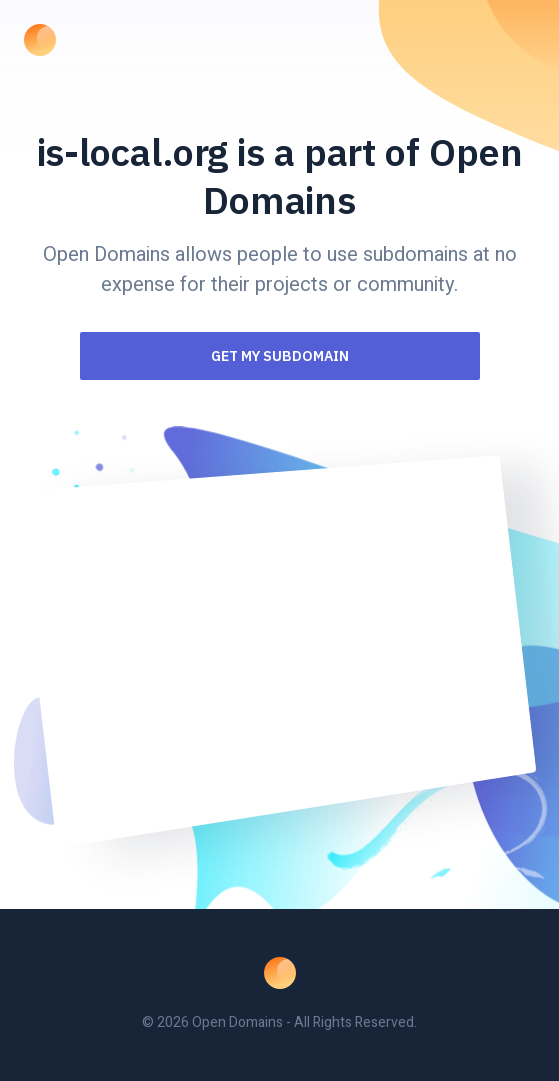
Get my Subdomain (280, 356)
